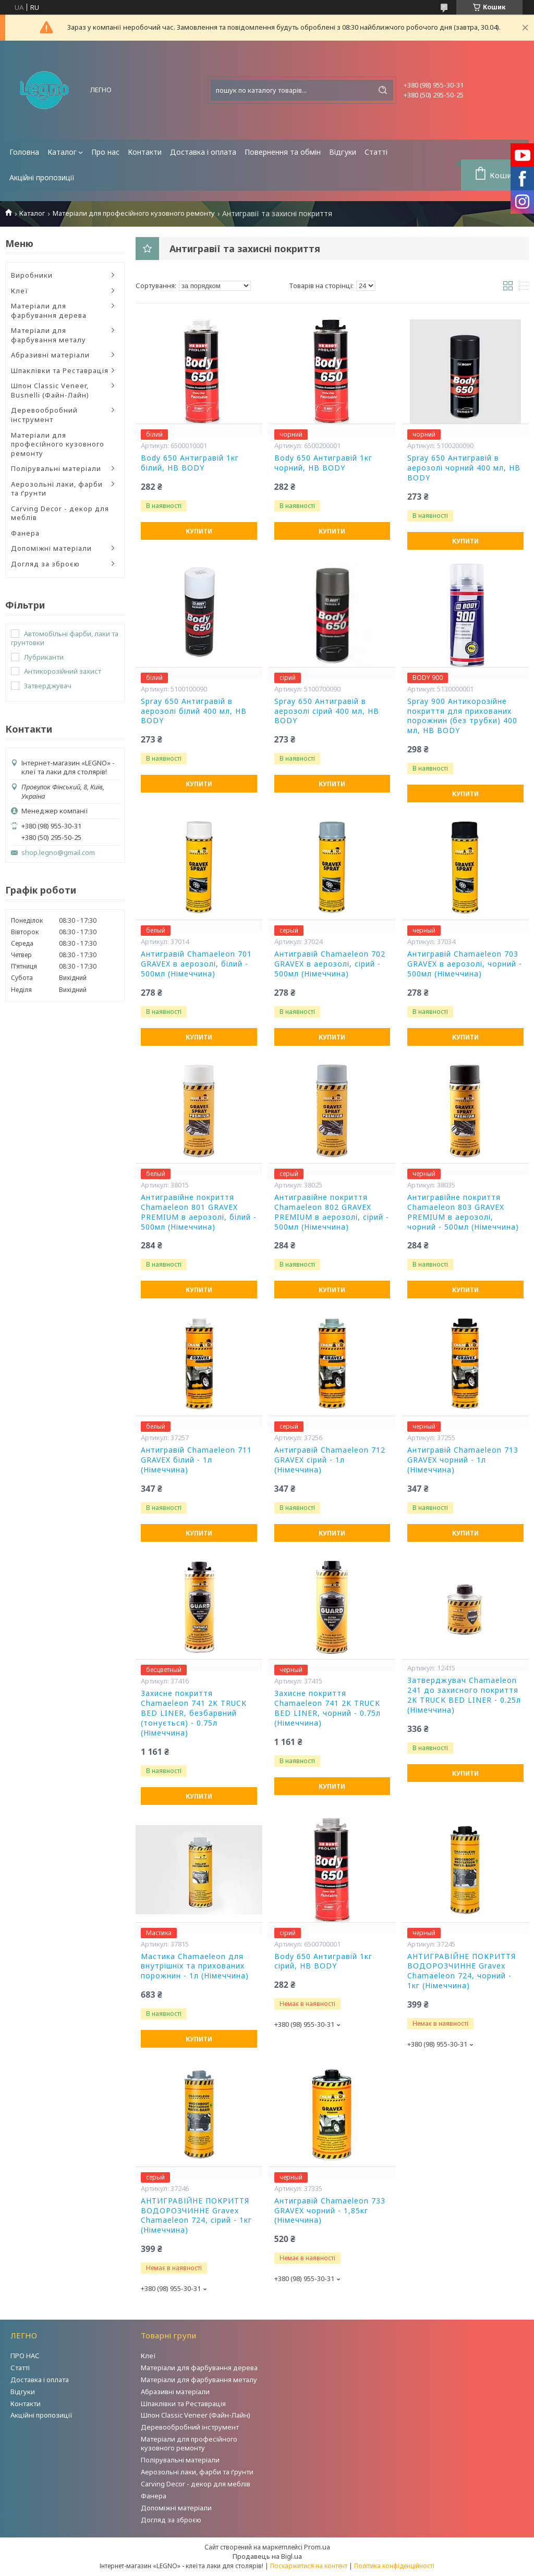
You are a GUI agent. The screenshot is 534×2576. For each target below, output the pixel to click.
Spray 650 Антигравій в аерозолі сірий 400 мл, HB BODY (326, 711)
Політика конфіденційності (394, 2565)
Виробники (32, 275)
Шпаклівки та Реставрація (59, 370)
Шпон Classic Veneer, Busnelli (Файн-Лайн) (50, 390)
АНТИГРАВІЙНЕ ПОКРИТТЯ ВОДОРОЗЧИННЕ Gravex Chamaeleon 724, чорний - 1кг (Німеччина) (461, 1971)
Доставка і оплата (203, 152)
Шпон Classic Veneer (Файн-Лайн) (195, 2415)
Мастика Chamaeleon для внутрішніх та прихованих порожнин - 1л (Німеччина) (195, 1966)
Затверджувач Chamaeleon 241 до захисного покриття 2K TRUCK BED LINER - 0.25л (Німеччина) (464, 1695)
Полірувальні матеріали (56, 468)
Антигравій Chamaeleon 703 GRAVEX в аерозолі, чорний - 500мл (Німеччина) (464, 964)
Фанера (25, 533)
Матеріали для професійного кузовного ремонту (134, 213)
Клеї (19, 290)
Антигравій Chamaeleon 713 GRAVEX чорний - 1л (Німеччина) (462, 1460)
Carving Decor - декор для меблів (60, 513)
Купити (199, 531)
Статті (376, 152)
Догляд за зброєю (45, 563)
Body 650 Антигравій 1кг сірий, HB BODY (323, 1961)
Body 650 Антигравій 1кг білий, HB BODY (190, 463)
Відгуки (342, 152)
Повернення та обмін (283, 152)
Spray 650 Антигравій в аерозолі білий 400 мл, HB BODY (194, 711)
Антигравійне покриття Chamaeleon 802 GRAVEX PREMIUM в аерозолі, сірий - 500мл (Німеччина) (331, 1212)
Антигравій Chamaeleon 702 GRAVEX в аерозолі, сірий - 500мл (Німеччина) (329, 964)
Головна (24, 152)
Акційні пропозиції (42, 177)
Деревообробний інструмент (44, 414)
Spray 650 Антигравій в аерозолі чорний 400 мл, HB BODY (463, 467)
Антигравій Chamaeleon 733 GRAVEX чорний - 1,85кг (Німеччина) (329, 2210)
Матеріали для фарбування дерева (49, 310)
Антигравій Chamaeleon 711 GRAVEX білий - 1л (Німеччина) (196, 1460)
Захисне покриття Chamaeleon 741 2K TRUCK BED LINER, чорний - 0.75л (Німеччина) (327, 1708)
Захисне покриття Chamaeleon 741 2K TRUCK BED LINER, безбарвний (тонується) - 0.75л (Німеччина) (194, 1713)
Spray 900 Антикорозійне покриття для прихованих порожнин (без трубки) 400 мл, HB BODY (462, 716)
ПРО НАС (25, 2355)
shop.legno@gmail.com (58, 852)
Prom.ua (317, 2547)
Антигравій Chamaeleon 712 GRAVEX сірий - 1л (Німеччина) (329, 1460)
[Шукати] (382, 90)
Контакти (145, 152)
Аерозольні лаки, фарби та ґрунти (57, 488)
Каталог (62, 152)
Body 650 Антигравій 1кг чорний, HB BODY (323, 463)
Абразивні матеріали (50, 355)
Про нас (105, 152)
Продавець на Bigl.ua (267, 2556)
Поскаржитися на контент (308, 2565)
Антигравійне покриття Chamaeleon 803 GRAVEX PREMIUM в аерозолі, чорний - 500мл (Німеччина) (463, 1212)
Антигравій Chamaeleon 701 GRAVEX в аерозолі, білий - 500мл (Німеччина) (196, 964)
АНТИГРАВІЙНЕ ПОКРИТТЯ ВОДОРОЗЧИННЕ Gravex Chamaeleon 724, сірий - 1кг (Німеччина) (196, 2215)
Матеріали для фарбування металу (48, 335)
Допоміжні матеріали (51, 548)
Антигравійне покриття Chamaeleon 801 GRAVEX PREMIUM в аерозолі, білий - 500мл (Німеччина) (199, 1212)
